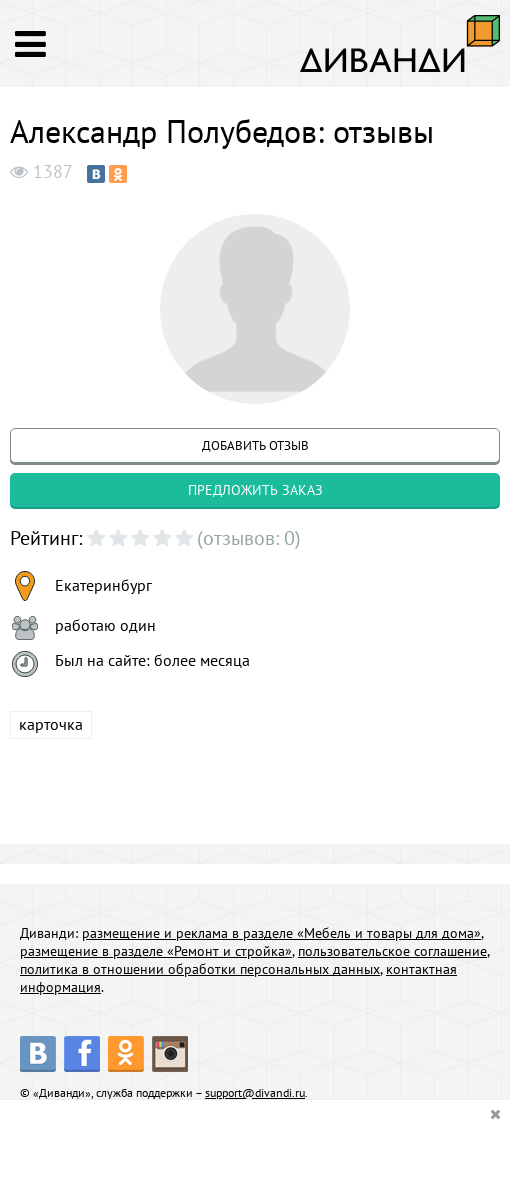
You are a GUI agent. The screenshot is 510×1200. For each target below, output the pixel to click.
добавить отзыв (255, 445)
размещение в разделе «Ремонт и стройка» (156, 951)
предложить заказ (255, 490)
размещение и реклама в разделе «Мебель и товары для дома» (281, 933)
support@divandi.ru (255, 1092)
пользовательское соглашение (392, 951)
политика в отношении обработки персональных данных (200, 969)
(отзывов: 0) (249, 538)
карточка (51, 724)
